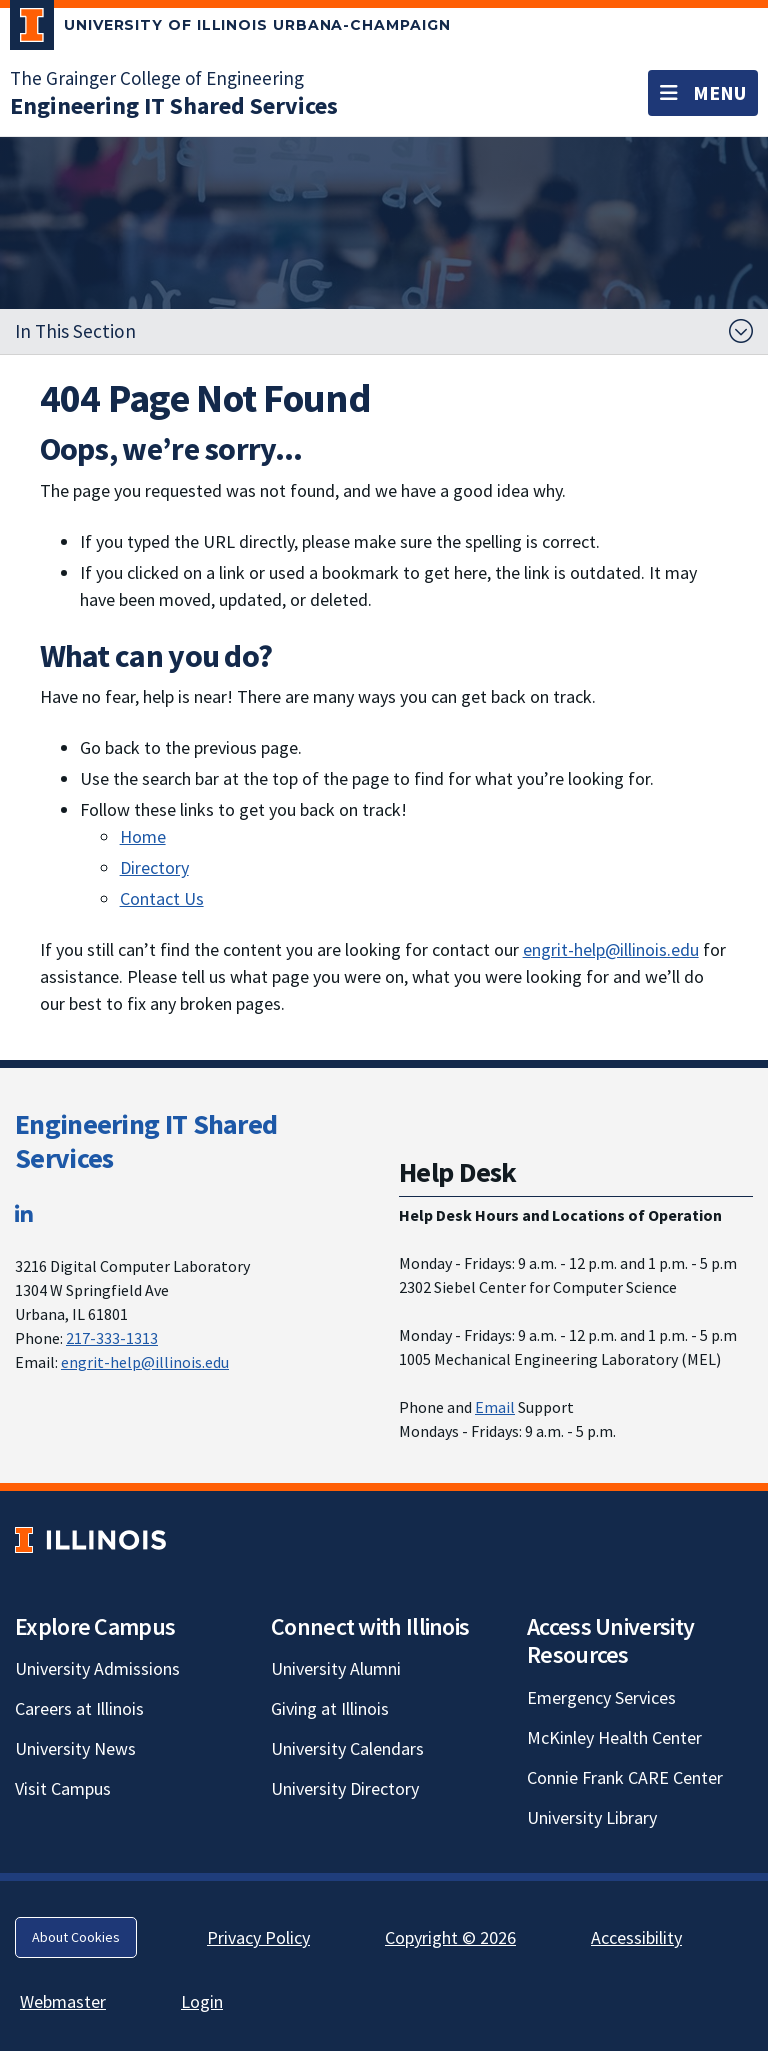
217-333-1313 (112, 1338)
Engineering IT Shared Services (146, 1141)
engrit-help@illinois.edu (611, 949)
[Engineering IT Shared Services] (174, 105)
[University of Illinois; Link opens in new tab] (90, 1539)
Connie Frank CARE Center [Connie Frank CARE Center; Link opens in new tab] (625, 1777)
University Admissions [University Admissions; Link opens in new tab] (97, 1668)
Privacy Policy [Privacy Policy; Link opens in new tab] (258, 1937)
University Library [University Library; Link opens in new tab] (592, 1817)
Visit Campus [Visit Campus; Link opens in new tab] (63, 1788)
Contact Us (162, 898)
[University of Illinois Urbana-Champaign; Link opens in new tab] (230, 29)
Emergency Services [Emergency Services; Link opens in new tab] (601, 1697)
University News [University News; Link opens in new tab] (75, 1748)
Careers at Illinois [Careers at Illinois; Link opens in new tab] (79, 1708)
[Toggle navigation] (703, 93)
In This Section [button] (75, 331)
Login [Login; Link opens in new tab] (202, 2001)
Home (143, 836)
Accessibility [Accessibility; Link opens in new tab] (636, 1937)
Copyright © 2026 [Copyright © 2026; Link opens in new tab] (450, 1937)
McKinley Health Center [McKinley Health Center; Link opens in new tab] (614, 1737)
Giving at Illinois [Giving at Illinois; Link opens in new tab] (330, 1708)
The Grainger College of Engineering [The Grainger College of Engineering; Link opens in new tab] (157, 78)
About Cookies (76, 1937)
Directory (154, 867)
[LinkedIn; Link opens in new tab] (24, 1214)
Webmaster (63, 2001)
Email (495, 1407)
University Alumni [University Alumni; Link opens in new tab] (336, 1668)
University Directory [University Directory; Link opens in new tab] (345, 1788)
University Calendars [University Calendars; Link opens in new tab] (347, 1748)
